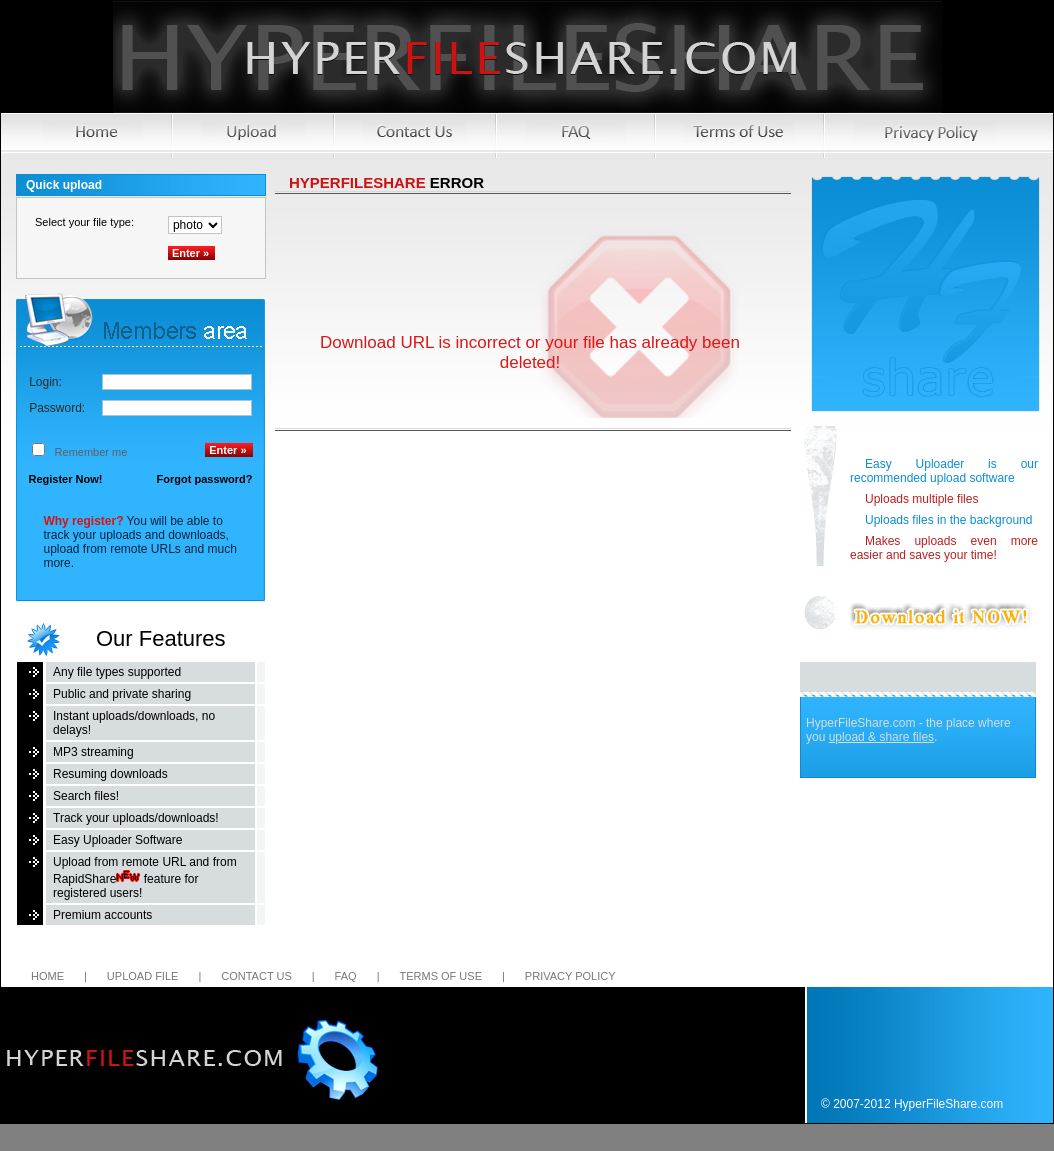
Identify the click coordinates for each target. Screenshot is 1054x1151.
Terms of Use (440, 976)
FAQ (346, 976)
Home (47, 976)
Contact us (256, 976)
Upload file (143, 976)
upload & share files (881, 737)
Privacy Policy (570, 976)
